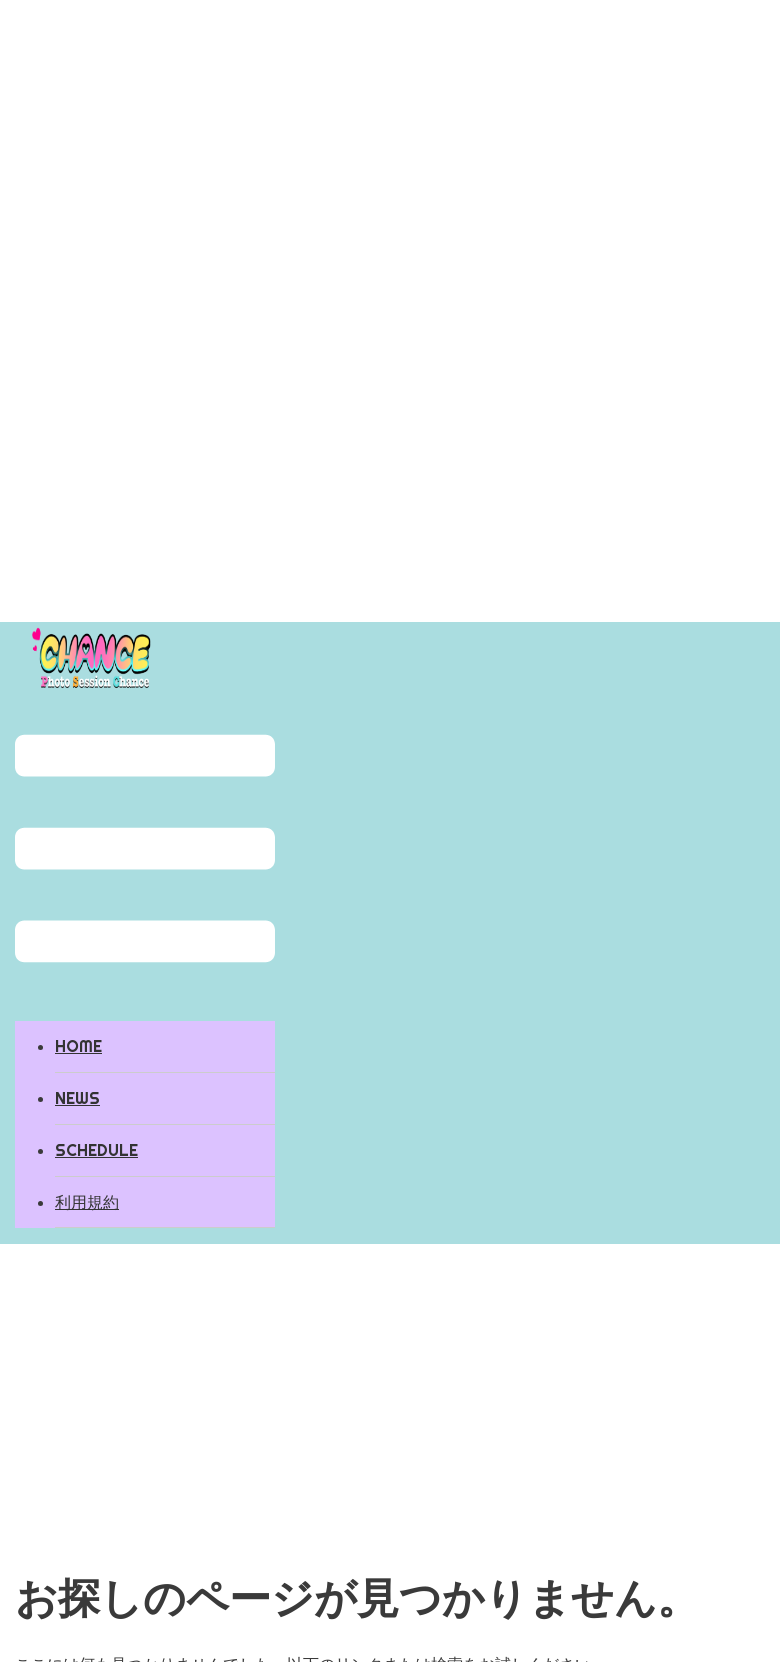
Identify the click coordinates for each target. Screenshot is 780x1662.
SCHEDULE (96, 1150)
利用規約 (87, 1202)
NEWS (77, 1098)
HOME (78, 1046)
